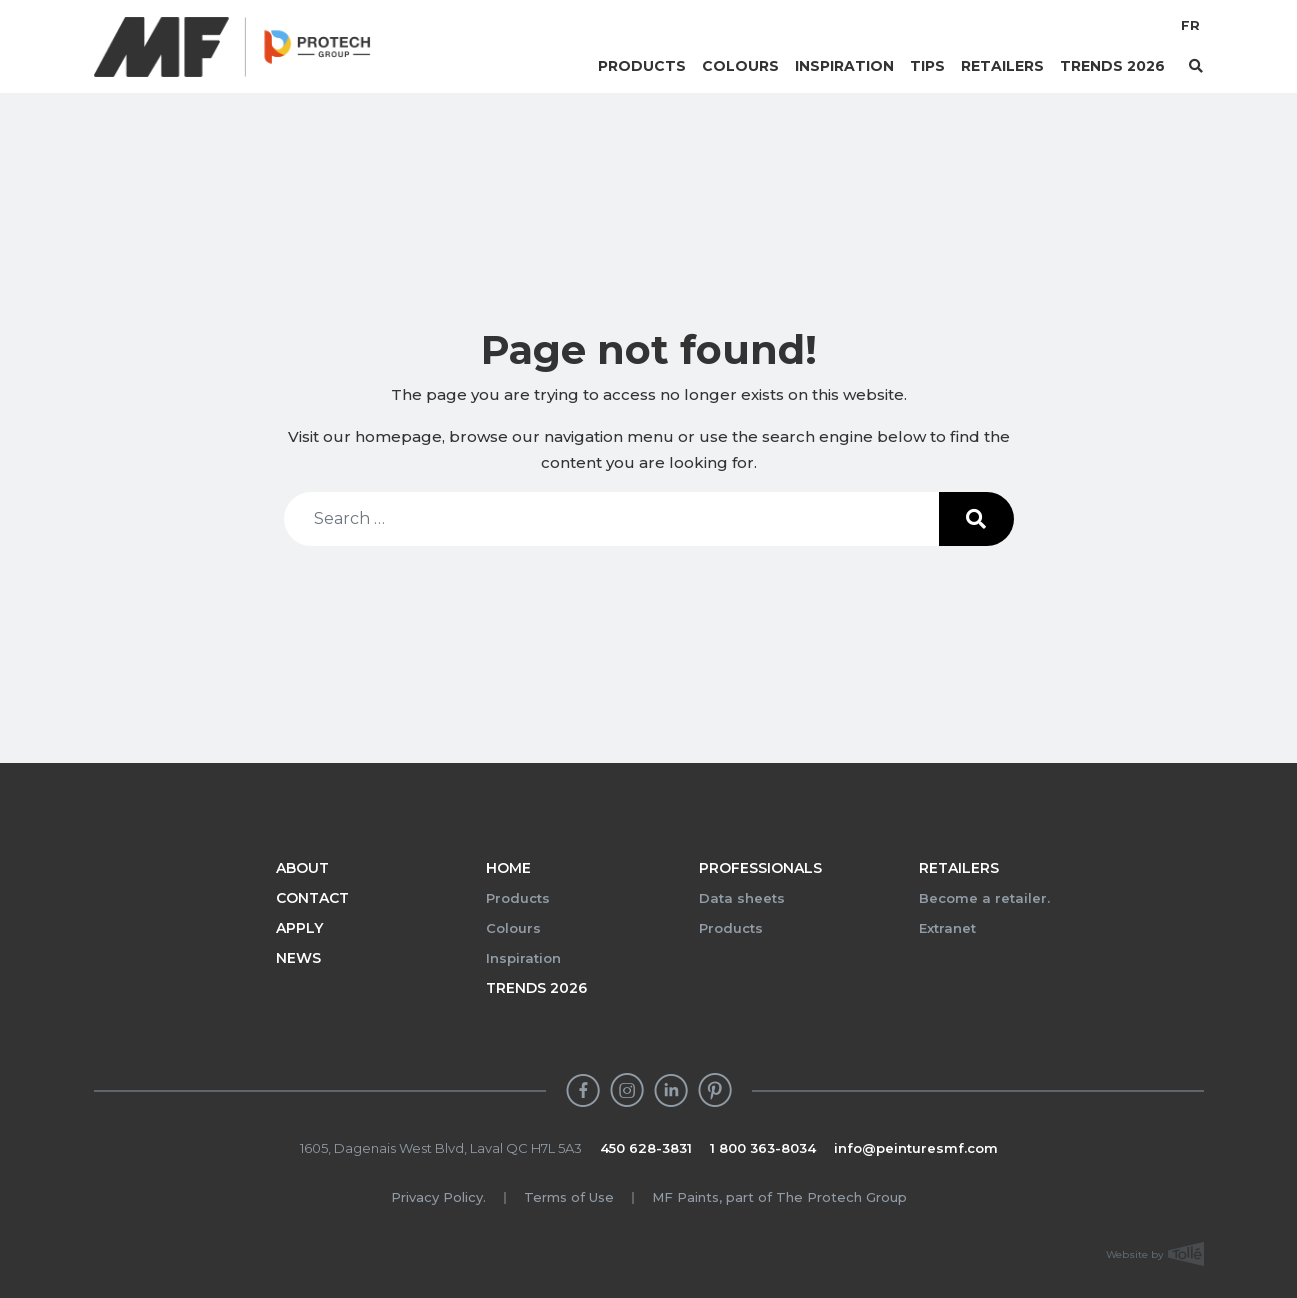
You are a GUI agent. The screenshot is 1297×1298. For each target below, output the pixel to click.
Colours (740, 66)
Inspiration (844, 66)
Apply (299, 928)
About (302, 868)
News (298, 958)
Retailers (1002, 66)
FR (1190, 25)
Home (508, 868)
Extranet (947, 928)
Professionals (760, 868)
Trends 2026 (1112, 66)
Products (642, 66)
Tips (927, 66)
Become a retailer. (984, 898)
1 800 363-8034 (763, 1148)
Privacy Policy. (438, 1197)
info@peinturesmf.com (916, 1148)
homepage (398, 436)
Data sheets (742, 898)
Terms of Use (569, 1197)
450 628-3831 (646, 1148)
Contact (312, 898)
